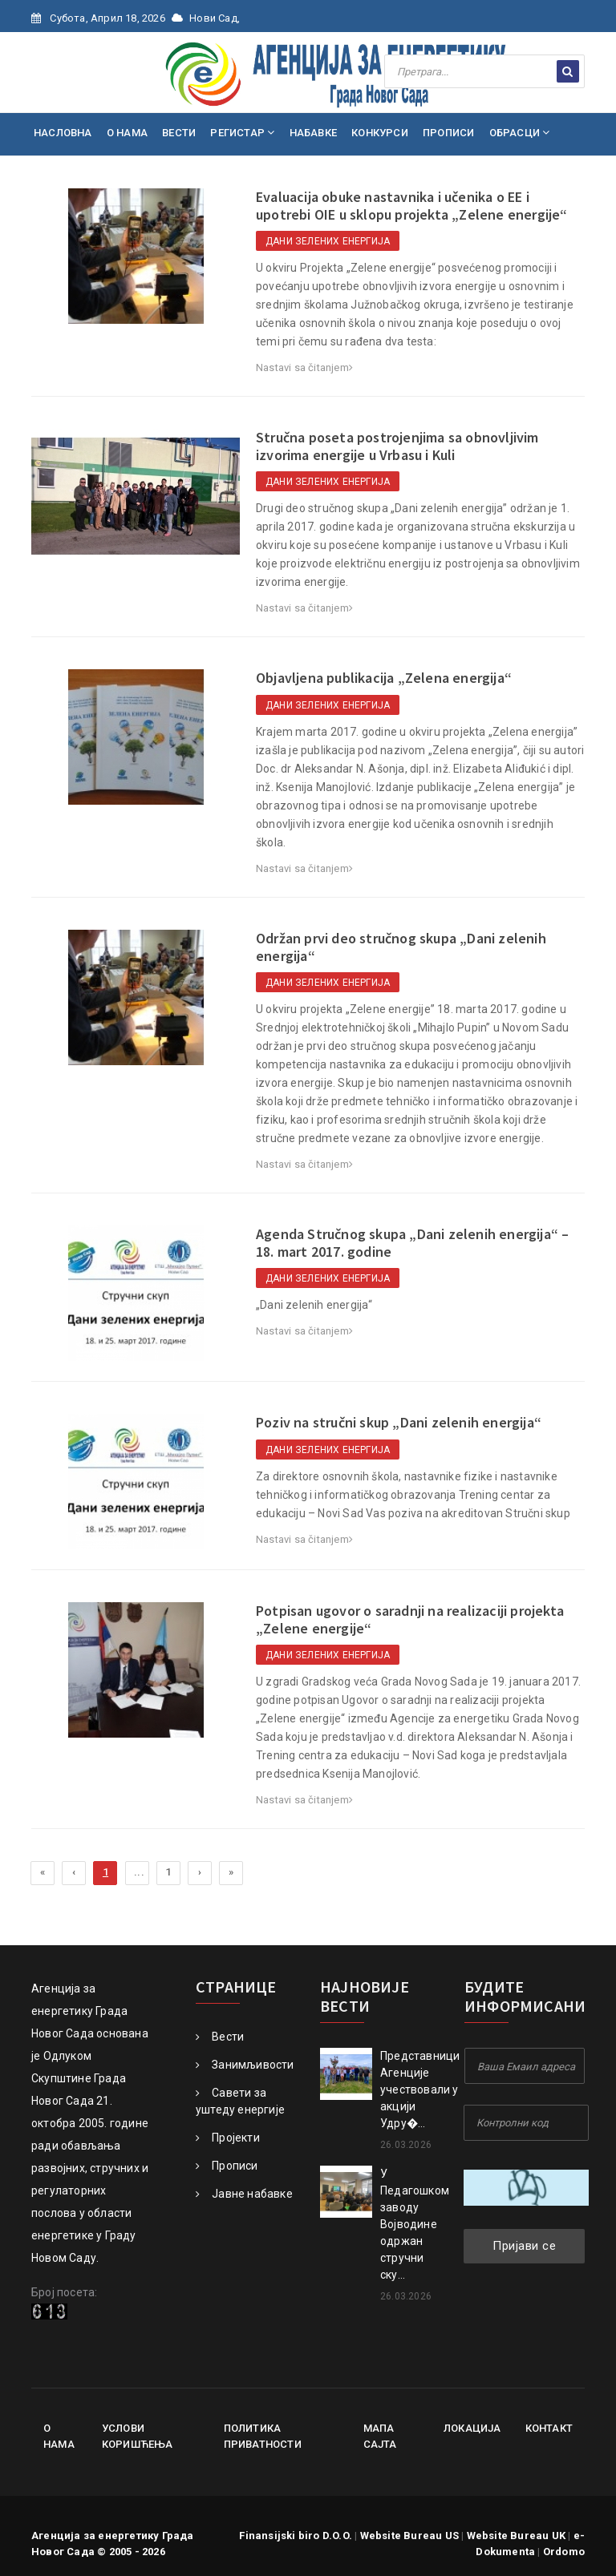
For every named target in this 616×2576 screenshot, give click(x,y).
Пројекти (228, 2137)
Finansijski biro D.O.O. (295, 2536)
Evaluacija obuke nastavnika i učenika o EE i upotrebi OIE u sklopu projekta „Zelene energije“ (412, 206)
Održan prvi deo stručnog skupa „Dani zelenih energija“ (401, 947)
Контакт (549, 2428)
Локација (472, 2428)
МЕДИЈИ (134, 176)
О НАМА (127, 133)
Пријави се (524, 2246)
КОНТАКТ (195, 176)
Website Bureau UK (516, 2536)
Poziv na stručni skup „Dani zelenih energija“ (398, 1422)
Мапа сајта (380, 2436)
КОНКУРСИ (379, 133)
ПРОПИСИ (448, 133)
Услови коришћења (137, 2436)
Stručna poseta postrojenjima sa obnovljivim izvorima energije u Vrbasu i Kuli (397, 446)
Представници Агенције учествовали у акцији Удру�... (420, 2089)
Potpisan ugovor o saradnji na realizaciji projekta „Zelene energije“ (410, 1619)
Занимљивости (245, 2064)
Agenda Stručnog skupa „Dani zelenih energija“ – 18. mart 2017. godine (412, 1243)
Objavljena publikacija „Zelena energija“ (384, 677)
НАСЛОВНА (63, 133)
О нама (59, 2436)
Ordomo (564, 2552)
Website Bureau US (409, 2536)
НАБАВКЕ (313, 133)
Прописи (227, 2165)
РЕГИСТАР (242, 133)
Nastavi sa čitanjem (304, 367)
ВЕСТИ (179, 133)
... (139, 1872)
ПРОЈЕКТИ (66, 176)
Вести (220, 2036)
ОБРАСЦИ (519, 133)
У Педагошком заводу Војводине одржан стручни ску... (414, 2224)
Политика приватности (263, 2436)
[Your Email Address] (524, 2066)
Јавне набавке (244, 2193)
